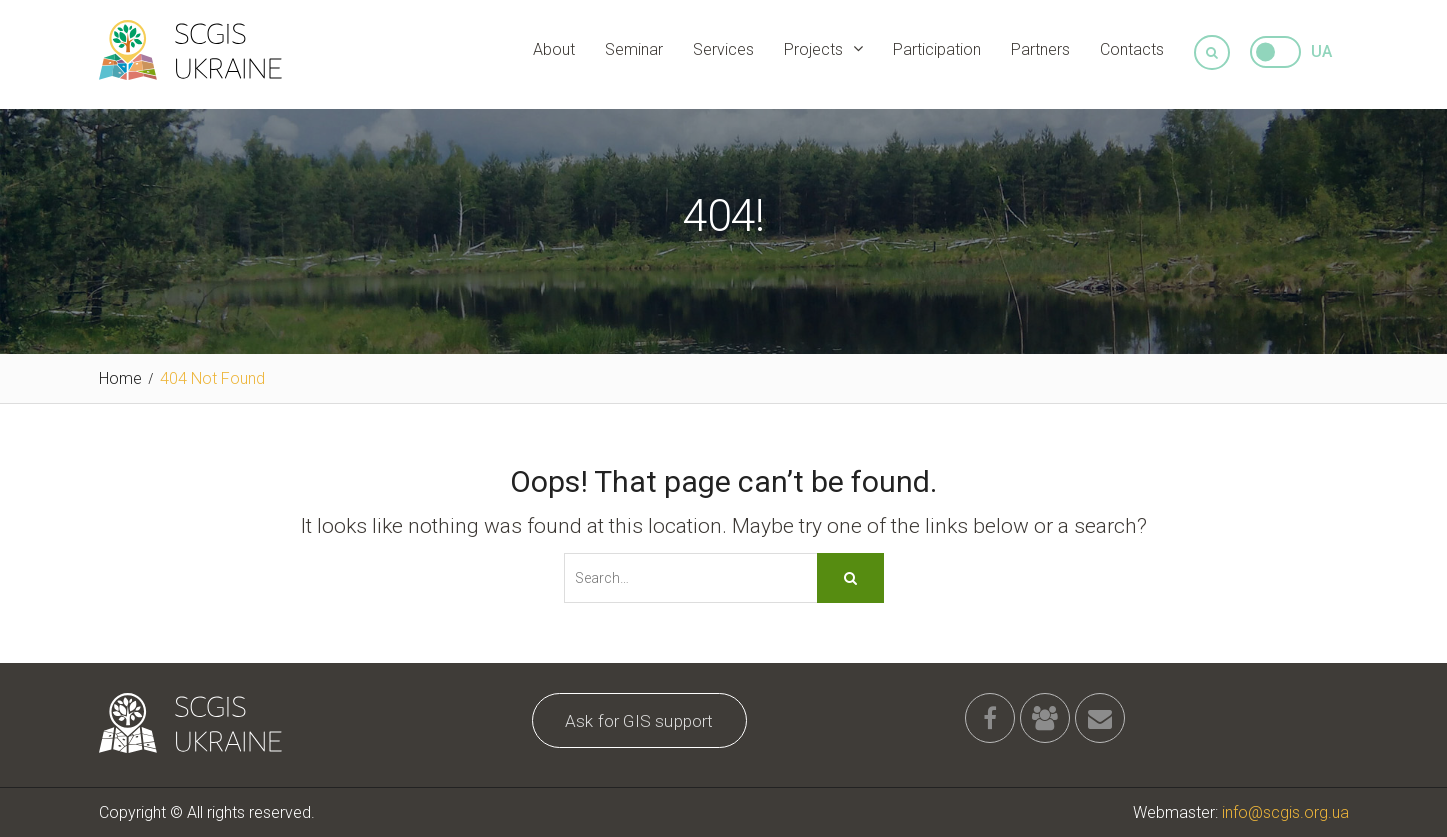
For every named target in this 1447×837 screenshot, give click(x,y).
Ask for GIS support (639, 721)
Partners (1040, 49)
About (554, 49)
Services (723, 49)
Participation (937, 49)
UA (1321, 51)
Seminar (634, 49)
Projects (813, 49)
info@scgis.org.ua (1285, 812)
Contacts (1132, 49)
